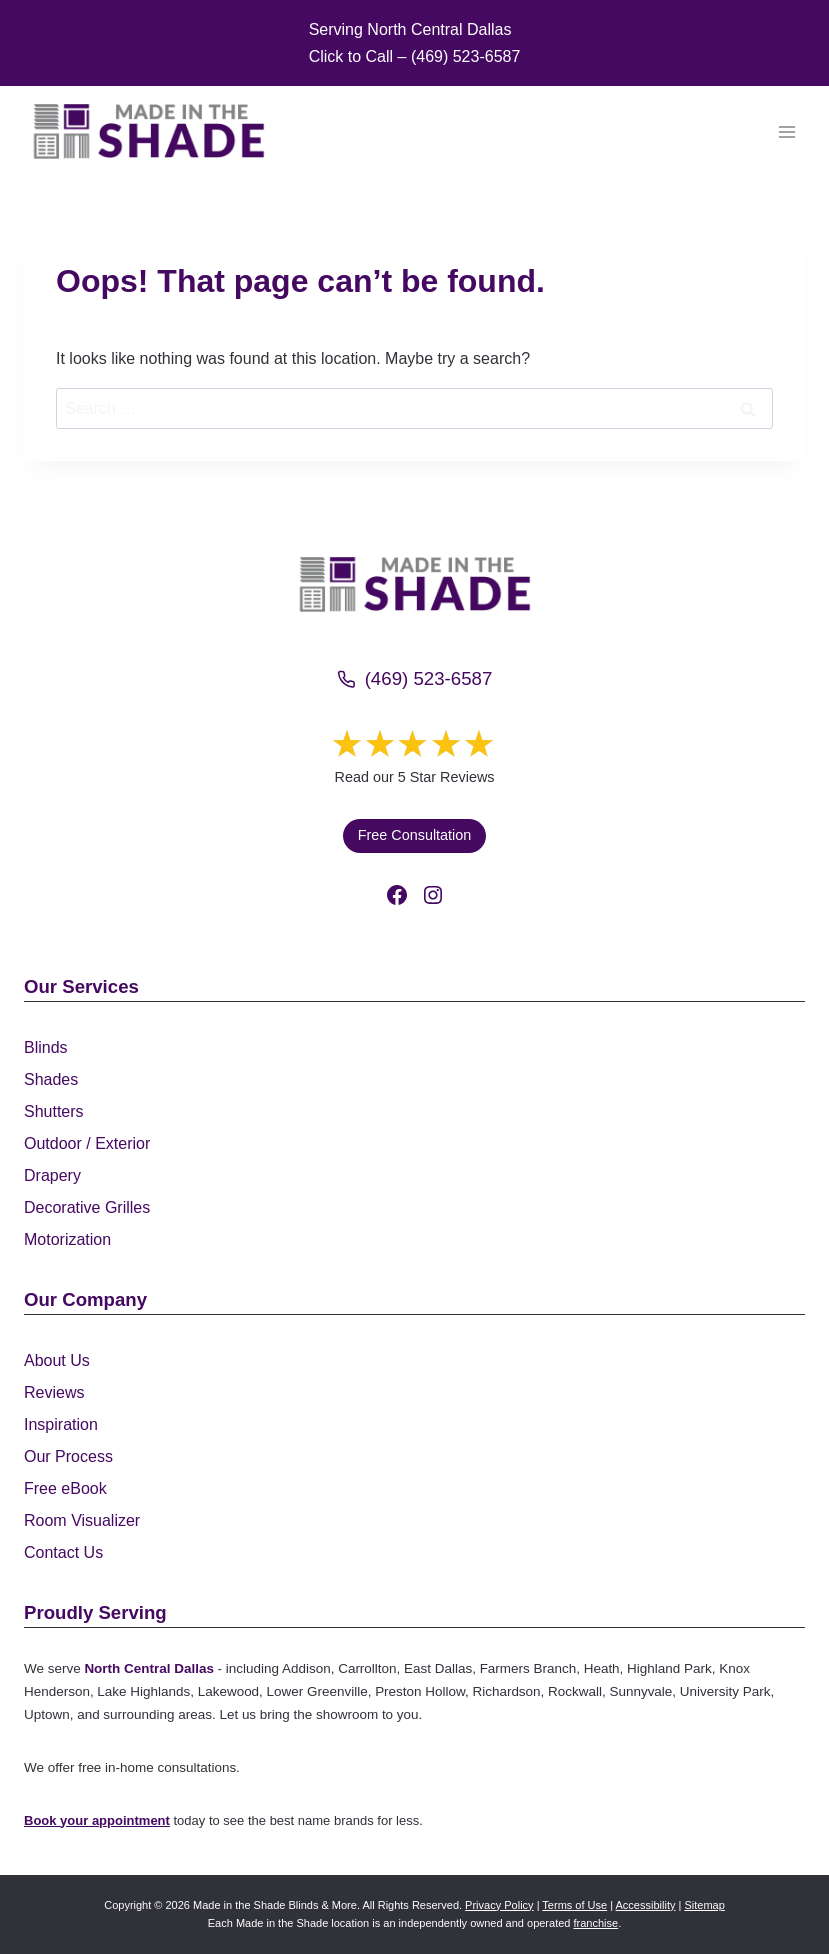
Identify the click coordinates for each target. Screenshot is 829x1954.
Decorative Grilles (87, 1207)
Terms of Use (574, 1905)
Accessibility (646, 1905)
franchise (596, 1923)
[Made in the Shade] (415, 584)
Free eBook (65, 1488)
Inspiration (61, 1424)
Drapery (52, 1175)
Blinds (46, 1047)
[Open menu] (786, 131)
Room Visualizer (82, 1520)
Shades (51, 1079)
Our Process (68, 1456)
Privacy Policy (499, 1905)
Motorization (67, 1239)
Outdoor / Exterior (87, 1143)
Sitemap (704, 1905)
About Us (57, 1360)
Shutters (54, 1111)
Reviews (54, 1392)
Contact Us (63, 1552)
